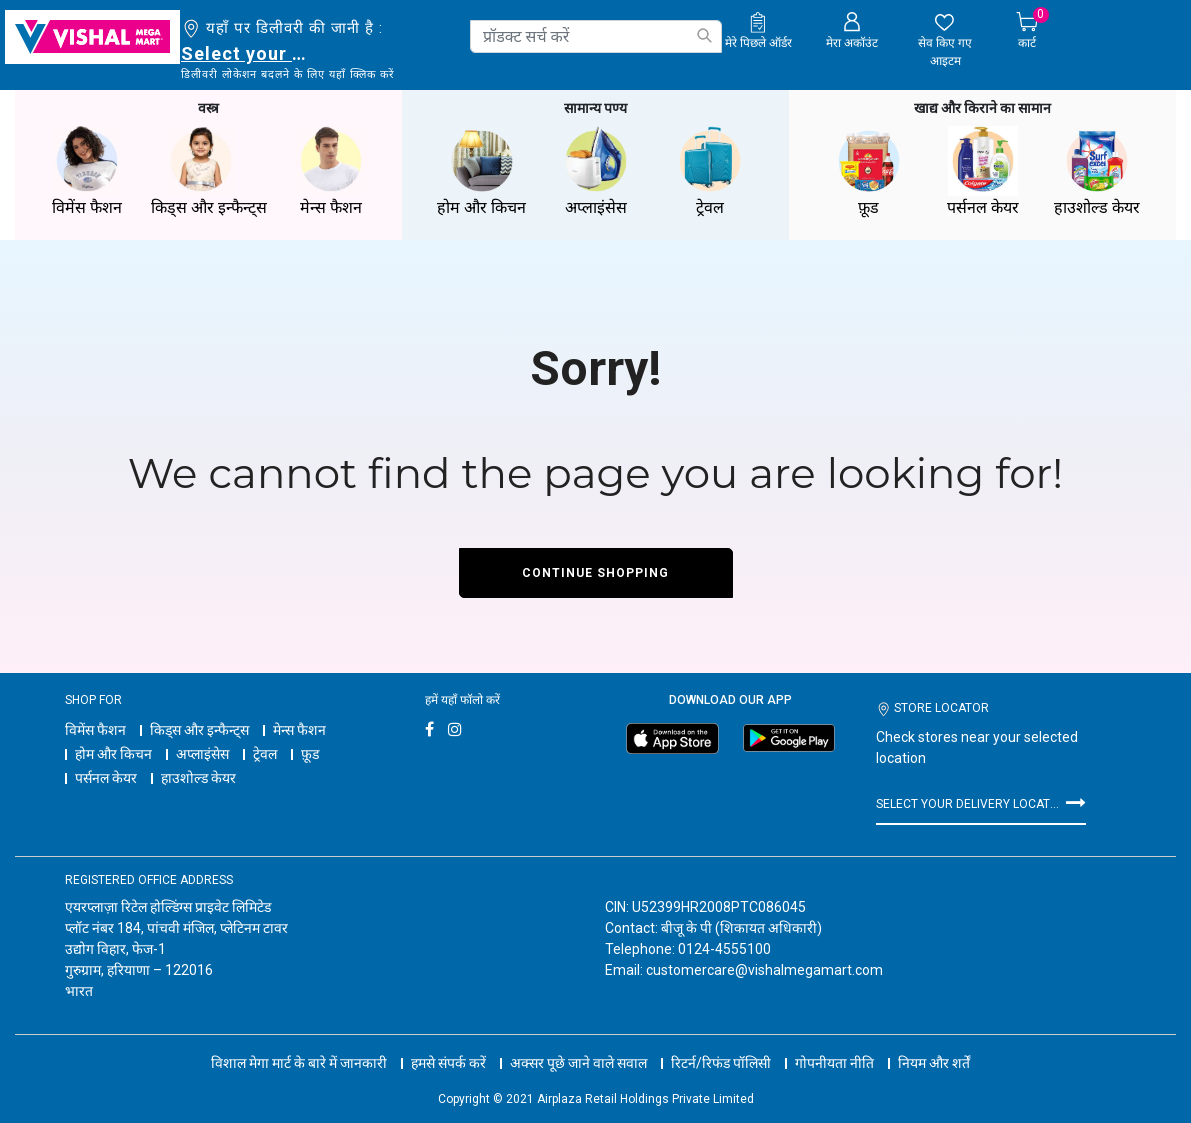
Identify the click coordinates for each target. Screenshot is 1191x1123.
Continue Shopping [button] (595, 573)
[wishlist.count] (945, 41)
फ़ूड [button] (869, 171)
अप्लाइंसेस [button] (596, 171)
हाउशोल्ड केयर (198, 778)
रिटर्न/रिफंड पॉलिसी (721, 1063)
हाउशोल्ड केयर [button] (1097, 171)
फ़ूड (310, 754)
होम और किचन (113, 754)
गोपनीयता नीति (834, 1063)
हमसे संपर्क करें (448, 1063)
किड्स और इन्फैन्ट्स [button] (209, 171)
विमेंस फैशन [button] (87, 171)
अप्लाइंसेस (202, 754)
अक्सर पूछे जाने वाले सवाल (578, 1063)
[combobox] (596, 36)
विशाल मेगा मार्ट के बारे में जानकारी (299, 1063)
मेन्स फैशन (299, 730)
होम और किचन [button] (482, 171)
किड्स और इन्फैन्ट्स (199, 730)
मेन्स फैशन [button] (331, 171)
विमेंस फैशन (95, 730)
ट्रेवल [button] (710, 171)
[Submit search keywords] (704, 35)
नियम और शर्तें (934, 1063)
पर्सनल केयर (106, 778)
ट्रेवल (265, 754)
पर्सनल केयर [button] (983, 171)
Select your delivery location (247, 53)
